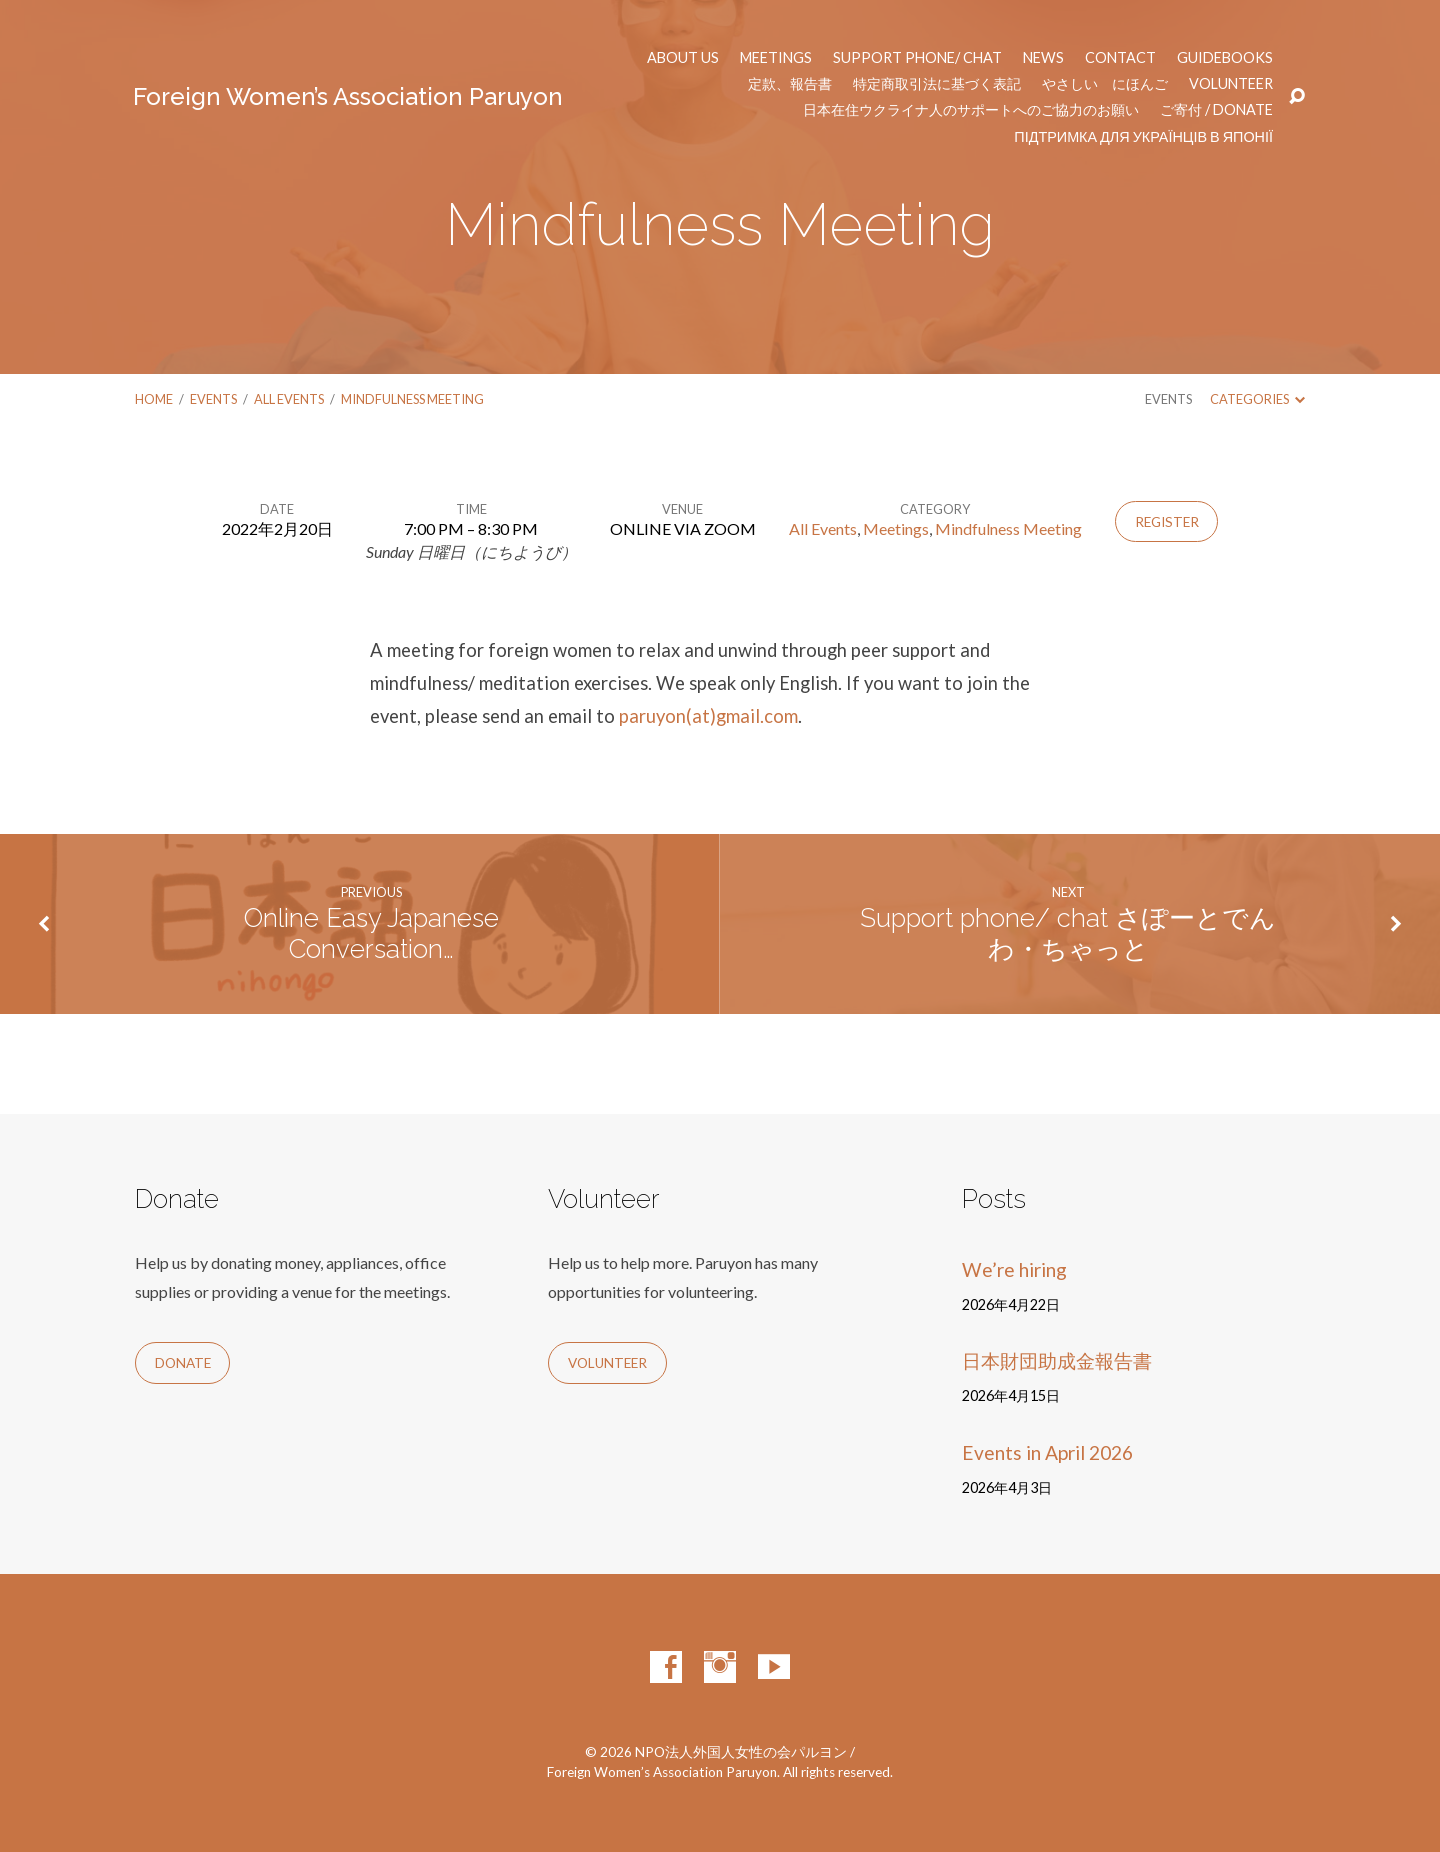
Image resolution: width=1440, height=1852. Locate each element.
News (1043, 58)
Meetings (776, 58)
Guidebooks (1225, 58)
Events (213, 399)
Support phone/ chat (917, 58)
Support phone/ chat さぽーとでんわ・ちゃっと (1068, 933)
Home (154, 399)
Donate (183, 1363)
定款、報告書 (790, 84)
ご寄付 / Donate (1216, 110)
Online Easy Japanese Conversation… (371, 933)
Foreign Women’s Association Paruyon (348, 96)
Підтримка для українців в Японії (1143, 137)
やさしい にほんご (1105, 84)
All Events (289, 399)
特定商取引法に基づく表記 (937, 84)
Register (1167, 522)
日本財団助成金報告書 (1057, 1360)
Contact (1120, 58)
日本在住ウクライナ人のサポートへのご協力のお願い (971, 110)
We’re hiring (1014, 1269)
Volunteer (1231, 84)
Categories (1257, 399)
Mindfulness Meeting (412, 399)
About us (683, 58)
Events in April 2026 (1047, 1452)
